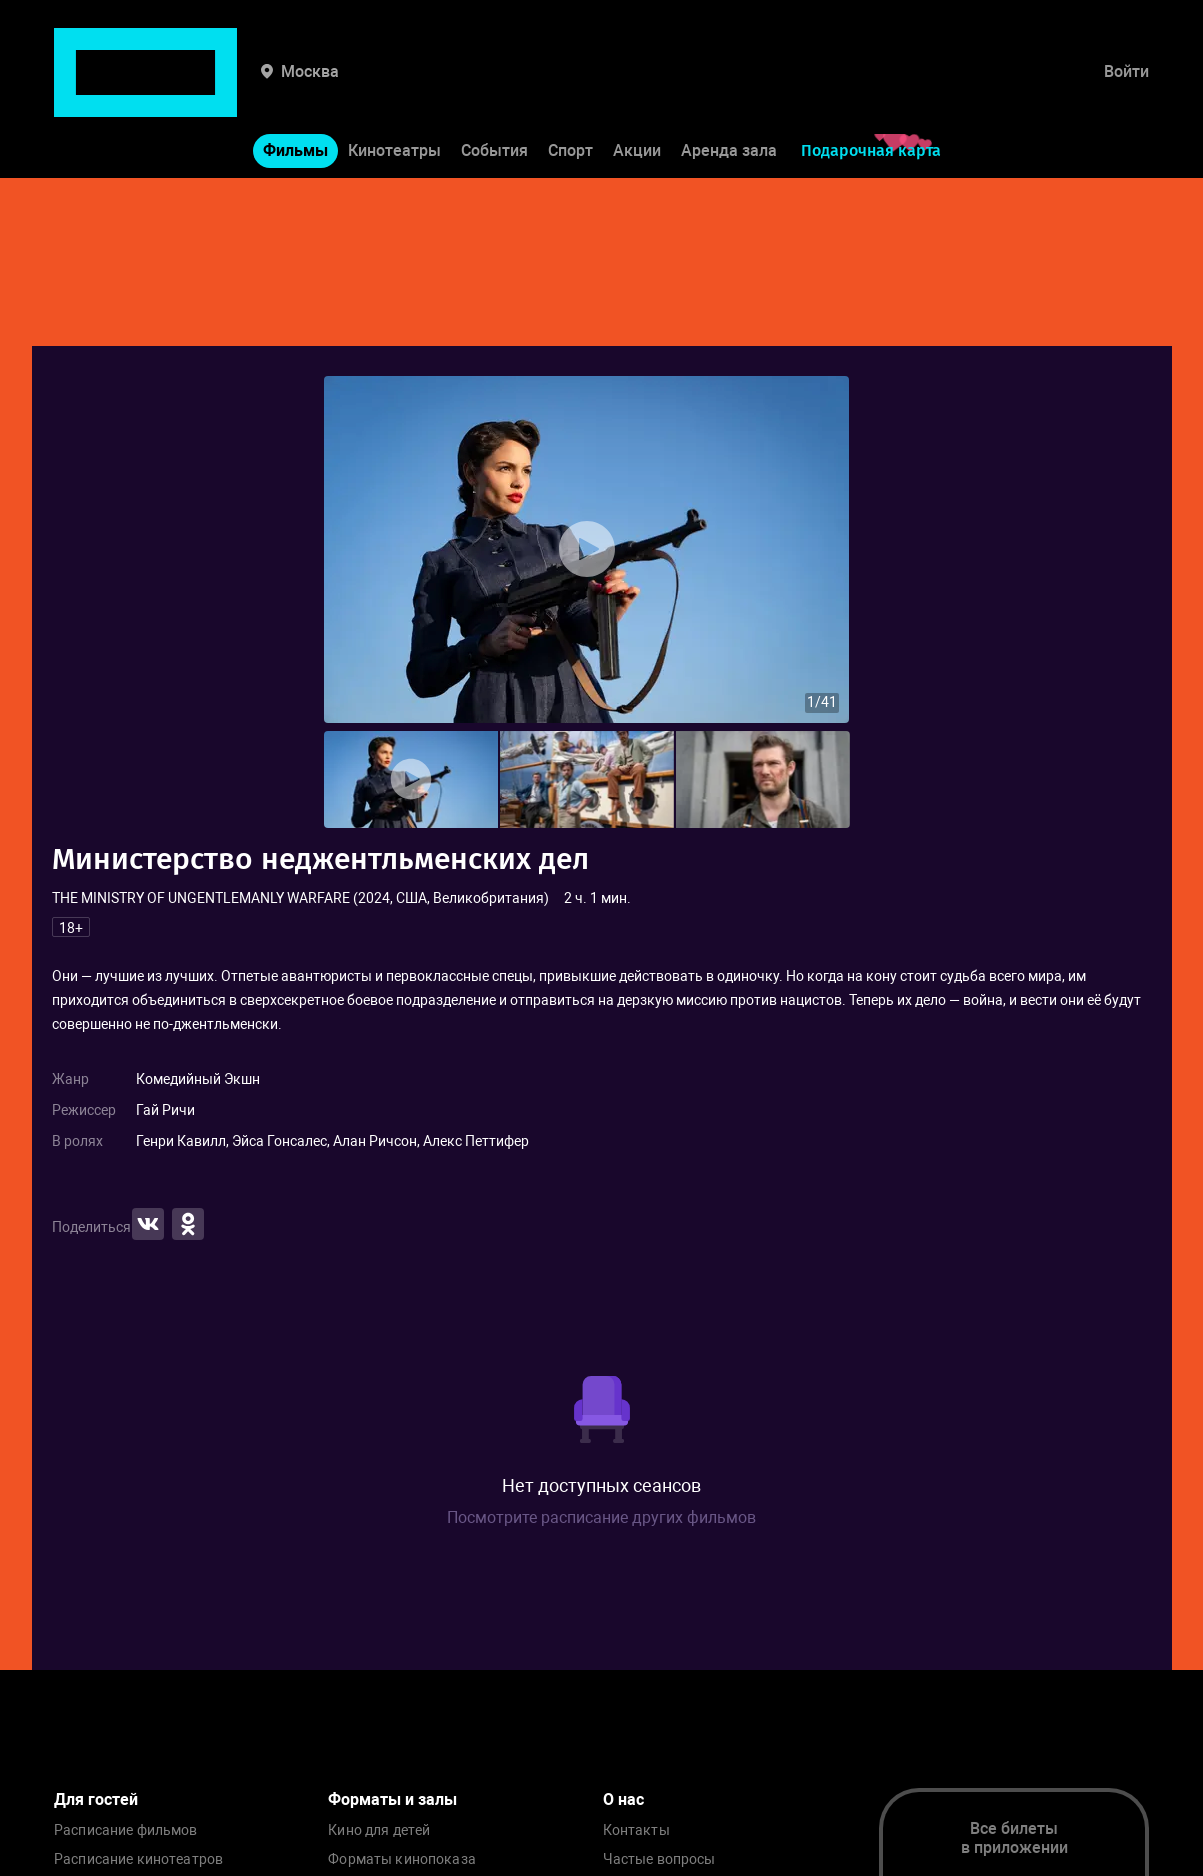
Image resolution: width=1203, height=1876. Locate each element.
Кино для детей (379, 1830)
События (494, 88)
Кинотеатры (394, 88)
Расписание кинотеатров (138, 1859)
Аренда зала (729, 88)
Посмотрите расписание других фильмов (601, 1517)
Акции (637, 88)
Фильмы (295, 88)
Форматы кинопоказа (402, 1859)
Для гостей (96, 1799)
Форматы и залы (392, 1799)
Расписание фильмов (126, 1830)
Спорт (570, 88)
